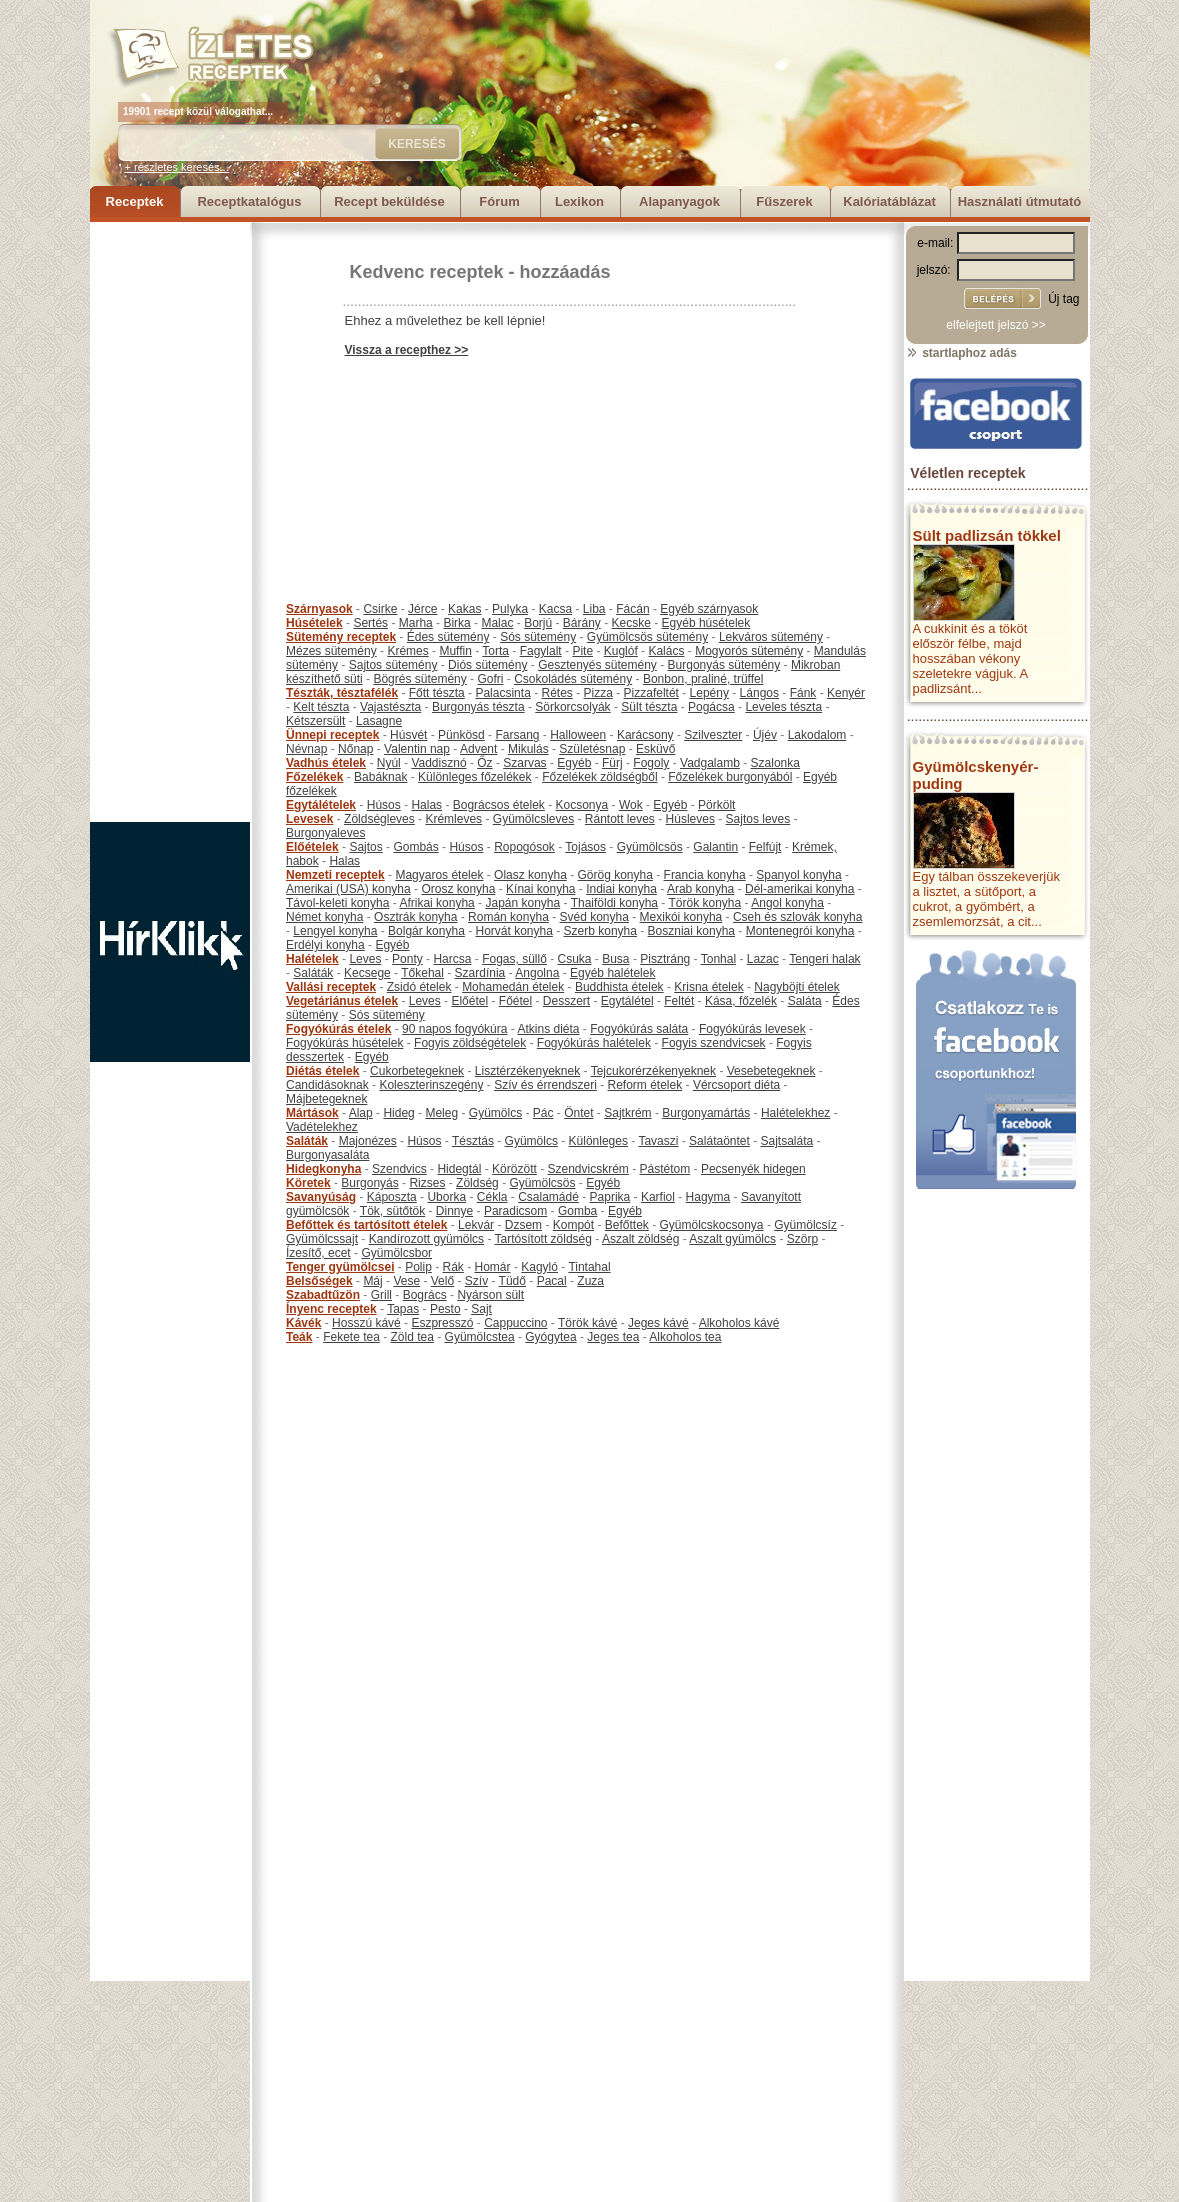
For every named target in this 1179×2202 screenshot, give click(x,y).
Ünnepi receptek (332, 735)
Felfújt (765, 847)
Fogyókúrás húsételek (344, 1043)
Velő (442, 1281)
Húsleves (690, 819)
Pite (582, 651)
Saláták (313, 973)
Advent (478, 749)
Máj (372, 1281)
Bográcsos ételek (499, 805)
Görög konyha (614, 875)
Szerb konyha (600, 931)
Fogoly (651, 763)
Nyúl (389, 763)
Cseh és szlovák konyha (797, 917)
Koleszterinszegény (431, 1085)
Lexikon (579, 201)
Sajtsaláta (787, 1141)
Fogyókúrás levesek (752, 1029)
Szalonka (775, 763)
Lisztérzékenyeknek (527, 1071)
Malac (497, 623)
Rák (453, 1267)
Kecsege (367, 973)
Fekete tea (351, 1337)
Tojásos (585, 847)
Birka (456, 623)
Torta (495, 651)
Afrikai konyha (436, 903)
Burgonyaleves (325, 833)
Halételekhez (795, 1113)
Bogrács (425, 1295)
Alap (361, 1113)
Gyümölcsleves (533, 819)
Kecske (631, 623)
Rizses (427, 1183)
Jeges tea (613, 1337)
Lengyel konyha (335, 931)
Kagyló (539, 1267)
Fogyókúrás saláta (639, 1029)
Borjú (538, 623)
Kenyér (846, 693)
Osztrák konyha (415, 917)
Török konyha (704, 903)
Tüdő (512, 1281)
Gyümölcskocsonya (712, 1225)
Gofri (490, 679)
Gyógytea (550, 1337)
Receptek (135, 201)
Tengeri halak (824, 959)
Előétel (469, 1001)
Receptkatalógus (249, 201)
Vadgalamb (710, 763)
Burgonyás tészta (478, 707)
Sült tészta (649, 707)
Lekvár (476, 1225)
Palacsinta (502, 693)
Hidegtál (459, 1169)
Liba (594, 609)
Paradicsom (515, 1211)
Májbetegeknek (326, 1099)
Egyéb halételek (612, 973)
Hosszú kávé (366, 1323)
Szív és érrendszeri (545, 1085)
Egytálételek (321, 805)
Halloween (578, 735)
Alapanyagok (679, 201)
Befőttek (627, 1225)
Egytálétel (627, 1001)
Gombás (415, 847)
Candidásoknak (327, 1085)
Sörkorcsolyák (572, 707)
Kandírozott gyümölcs (426, 1239)
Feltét (679, 1001)
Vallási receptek (331, 987)
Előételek (312, 847)
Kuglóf (621, 651)
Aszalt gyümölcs (732, 1239)
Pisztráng (665, 959)
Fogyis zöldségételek (470, 1043)
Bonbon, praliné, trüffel (703, 679)
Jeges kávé (658, 1323)
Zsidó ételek (419, 987)
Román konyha (508, 917)
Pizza (598, 693)
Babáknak (380, 777)
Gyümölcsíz (805, 1225)
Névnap (306, 749)
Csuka (575, 959)
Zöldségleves (379, 819)
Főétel (515, 1001)
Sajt (481, 1309)
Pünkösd (461, 735)
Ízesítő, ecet (318, 1253)
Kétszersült (315, 721)
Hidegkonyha (323, 1169)
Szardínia (480, 973)
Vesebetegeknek (771, 1071)
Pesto (445, 1309)
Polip (418, 1267)
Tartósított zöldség (543, 1239)
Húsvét (408, 735)
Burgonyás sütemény (724, 665)
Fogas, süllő (514, 959)
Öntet (578, 1113)
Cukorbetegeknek (417, 1071)
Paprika (610, 1197)
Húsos (384, 805)
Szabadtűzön (323, 1295)
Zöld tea (412, 1337)
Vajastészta (390, 707)
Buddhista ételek (619, 987)
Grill (381, 1295)
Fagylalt (541, 651)
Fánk (803, 693)
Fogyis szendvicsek (714, 1043)
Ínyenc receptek (331, 1309)
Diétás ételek (322, 1071)
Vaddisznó (438, 763)
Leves (365, 959)
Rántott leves (620, 819)
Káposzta (392, 1197)
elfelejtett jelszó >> (995, 325)
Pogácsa (711, 707)
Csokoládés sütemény (573, 679)
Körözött (514, 1169)
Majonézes (368, 1141)
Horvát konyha (513, 931)
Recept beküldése (389, 201)
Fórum (499, 201)
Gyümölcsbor (396, 1253)
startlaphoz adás (961, 353)
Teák (299, 1337)
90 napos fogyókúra (454, 1029)
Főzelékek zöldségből (599, 777)
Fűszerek (784, 201)
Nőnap (355, 749)
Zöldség (477, 1183)
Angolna (537, 973)
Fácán (632, 609)
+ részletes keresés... (177, 167)
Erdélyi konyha (325, 945)
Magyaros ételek (439, 875)
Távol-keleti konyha (337, 903)
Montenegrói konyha (800, 931)
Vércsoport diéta (736, 1085)
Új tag (1063, 299)
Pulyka (510, 609)
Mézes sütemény (331, 651)
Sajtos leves (758, 819)
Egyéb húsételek (706, 623)
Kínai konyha (540, 889)
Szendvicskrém (587, 1169)
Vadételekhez (322, 1127)
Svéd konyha (593, 917)
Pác (543, 1113)
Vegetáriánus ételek (342, 1001)
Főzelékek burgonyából (730, 777)
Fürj (612, 763)
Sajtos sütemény (393, 665)
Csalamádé (548, 1197)
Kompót (573, 1225)
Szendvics (399, 1169)
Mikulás (528, 749)
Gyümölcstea (480, 1337)
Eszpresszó (442, 1323)
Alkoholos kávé (739, 1323)
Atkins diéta (548, 1029)
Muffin (455, 651)
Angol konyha (787, 903)
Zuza (590, 1281)
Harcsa (452, 959)
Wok (631, 805)
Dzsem (523, 1225)
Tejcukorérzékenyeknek (653, 1071)
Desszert (566, 1001)
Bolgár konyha (426, 931)
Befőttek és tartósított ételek (366, 1225)
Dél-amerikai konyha (799, 889)
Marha (416, 623)
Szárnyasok (319, 609)
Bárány (582, 623)
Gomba (577, 1211)
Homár (493, 1267)
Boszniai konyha (691, 931)
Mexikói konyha (681, 917)
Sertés (370, 623)
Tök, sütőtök (392, 1211)
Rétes (556, 693)
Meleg (441, 1113)
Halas (426, 805)
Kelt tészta (321, 707)
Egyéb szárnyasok (709, 609)
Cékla (492, 1197)
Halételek (312, 959)
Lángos (759, 693)
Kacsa (555, 609)
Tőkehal (422, 973)
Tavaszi (658, 1141)
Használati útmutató (1020, 201)
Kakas (464, 609)
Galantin (715, 847)
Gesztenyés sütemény (597, 665)
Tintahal (589, 1267)
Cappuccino (515, 1323)
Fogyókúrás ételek (338, 1029)
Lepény (709, 693)
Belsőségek (319, 1281)
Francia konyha (705, 875)
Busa (615, 959)
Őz (484, 763)
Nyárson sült (490, 1295)
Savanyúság (321, 1197)
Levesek (309, 819)
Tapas (403, 1309)
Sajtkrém (627, 1113)
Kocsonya (582, 805)
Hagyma (708, 1197)
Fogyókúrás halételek (594, 1043)
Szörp (802, 1239)
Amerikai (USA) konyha (348, 889)
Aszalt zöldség (640, 1239)
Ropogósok (524, 847)
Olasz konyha (530, 875)
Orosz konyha (458, 889)
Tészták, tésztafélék (342, 693)
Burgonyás (369, 1183)
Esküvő (655, 749)
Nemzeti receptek (335, 875)
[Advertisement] (170, 522)
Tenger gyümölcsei (340, 1267)
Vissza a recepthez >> (407, 350)
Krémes (407, 651)
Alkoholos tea (685, 1337)
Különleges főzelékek (474, 777)
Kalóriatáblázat (889, 201)
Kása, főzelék (741, 1001)
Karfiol (658, 1197)
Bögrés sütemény (419, 679)
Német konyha (324, 917)
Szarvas (524, 763)
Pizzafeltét (651, 693)
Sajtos (365, 847)
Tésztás (473, 1141)
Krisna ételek (708, 987)
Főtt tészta (437, 693)
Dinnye (454, 1211)
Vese (406, 1281)
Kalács (666, 651)
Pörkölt (716, 805)
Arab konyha (700, 889)
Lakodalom (817, 735)
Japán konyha (522, 903)
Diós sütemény (487, 665)
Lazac (763, 959)
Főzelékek (314, 777)
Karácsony (645, 735)
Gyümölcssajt (322, 1239)
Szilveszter (713, 735)
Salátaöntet (719, 1141)
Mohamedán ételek (513, 987)
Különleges (598, 1141)
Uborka (446, 1197)
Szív (476, 1281)
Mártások (312, 1113)
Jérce (422, 609)
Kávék (303, 1323)
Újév (765, 735)
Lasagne (379, 721)
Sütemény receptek (341, 637)
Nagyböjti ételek (796, 987)
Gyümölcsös (650, 847)
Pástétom (665, 1169)
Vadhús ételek (326, 763)
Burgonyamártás (706, 1113)
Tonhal (718, 959)
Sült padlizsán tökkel (987, 535)
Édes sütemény (448, 637)
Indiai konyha (621, 889)
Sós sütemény (538, 637)
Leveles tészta (783, 707)
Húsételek (314, 623)
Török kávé (587, 1323)
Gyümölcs (495, 1113)
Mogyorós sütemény (749, 651)
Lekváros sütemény (771, 637)
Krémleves (453, 819)
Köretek (308, 1183)
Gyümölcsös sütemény (647, 637)
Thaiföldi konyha (614, 903)
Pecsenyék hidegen (753, 1169)
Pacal (552, 1281)
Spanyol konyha (798, 875)
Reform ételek (645, 1085)
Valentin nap (417, 749)
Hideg (398, 1113)
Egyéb (574, 763)
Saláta (805, 1001)
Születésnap (592, 749)
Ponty (407, 959)
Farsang (517, 735)
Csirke (380, 609)
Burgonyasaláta (327, 1155)
